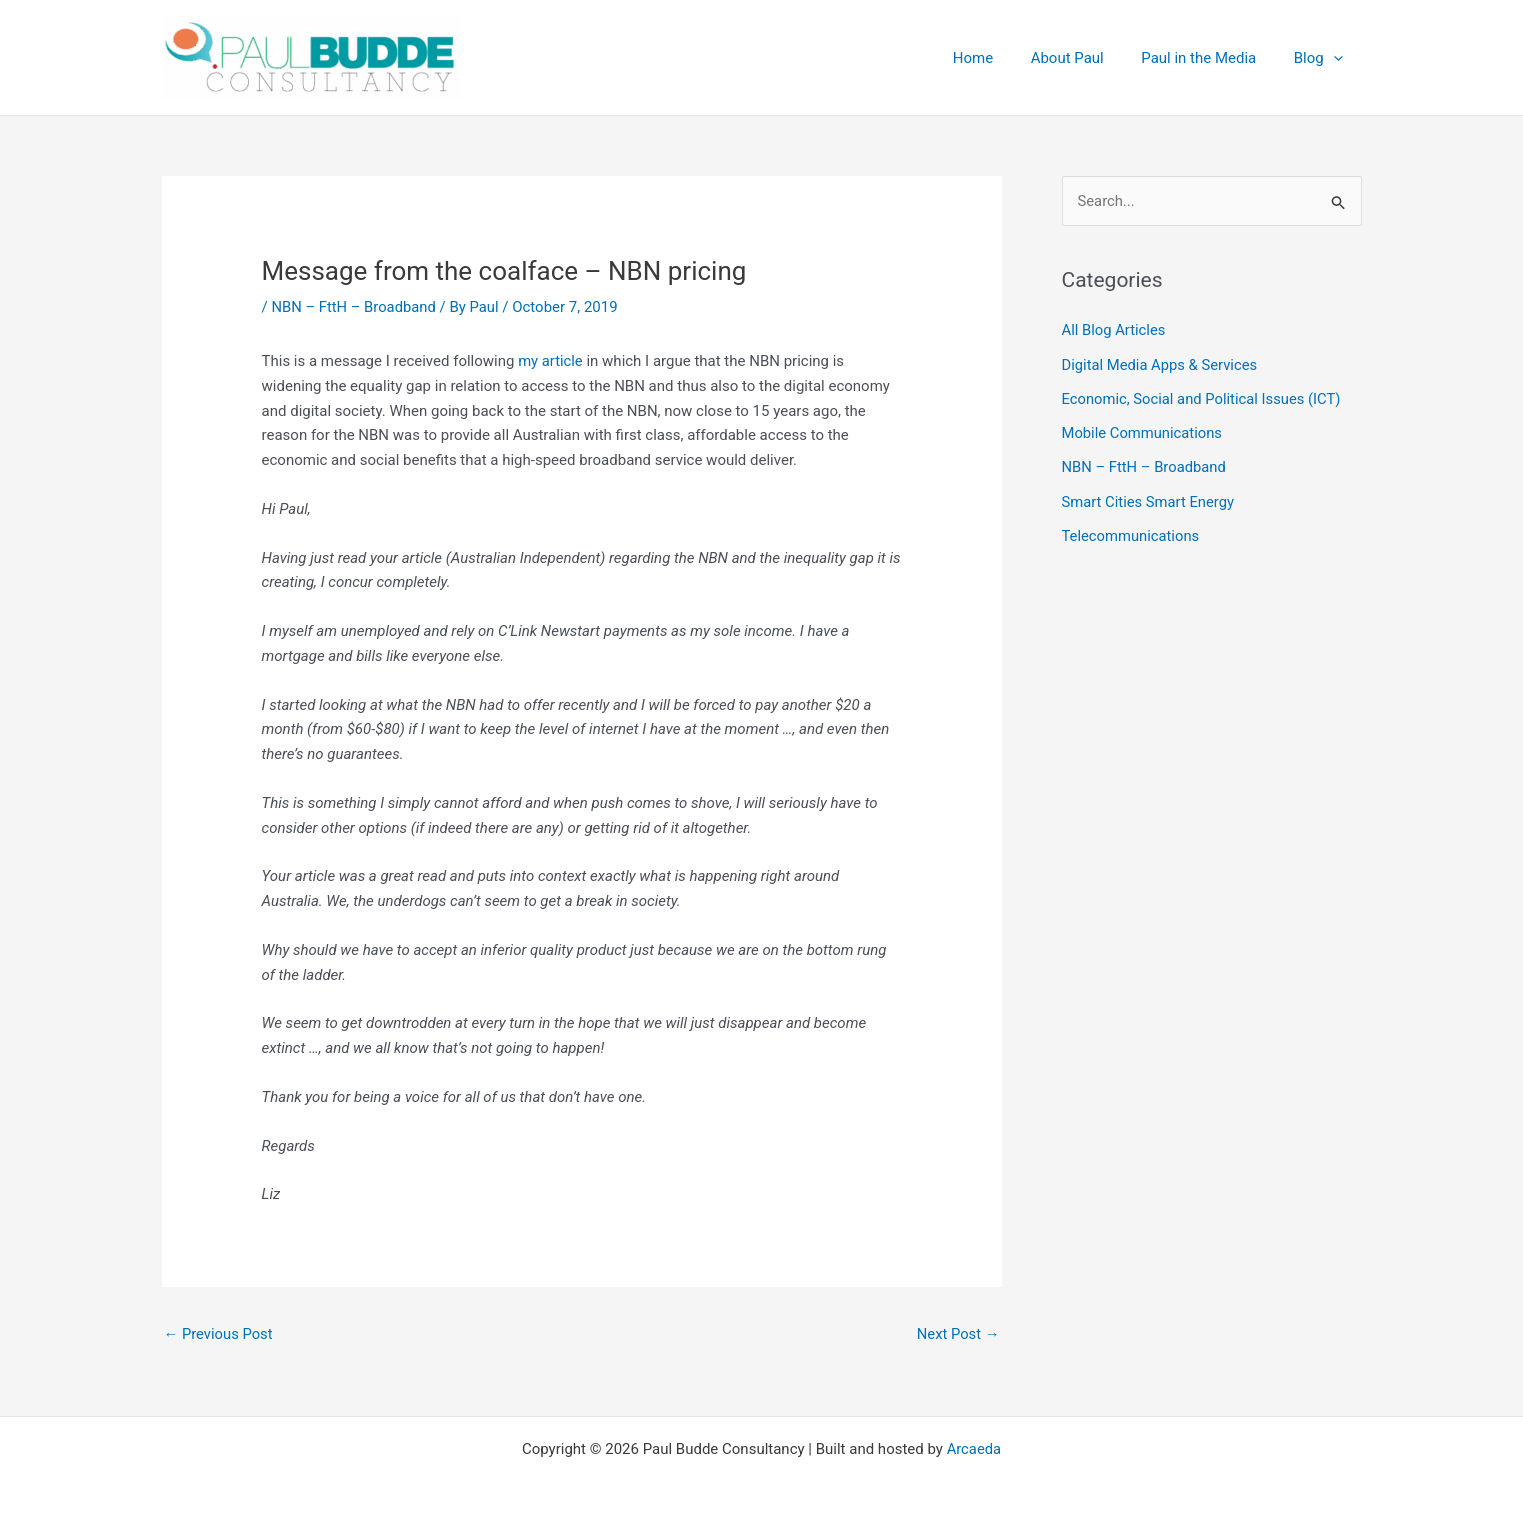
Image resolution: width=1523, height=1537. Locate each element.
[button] (1337, 58)
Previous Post (219, 1334)
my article (551, 361)
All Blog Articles (1114, 331)
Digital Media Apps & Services (1161, 364)
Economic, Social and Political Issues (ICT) (1203, 398)
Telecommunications (1132, 533)
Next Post (957, 1334)
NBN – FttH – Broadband (354, 307)
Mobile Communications (1143, 432)
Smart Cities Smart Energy (1149, 499)
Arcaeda (973, 1449)
